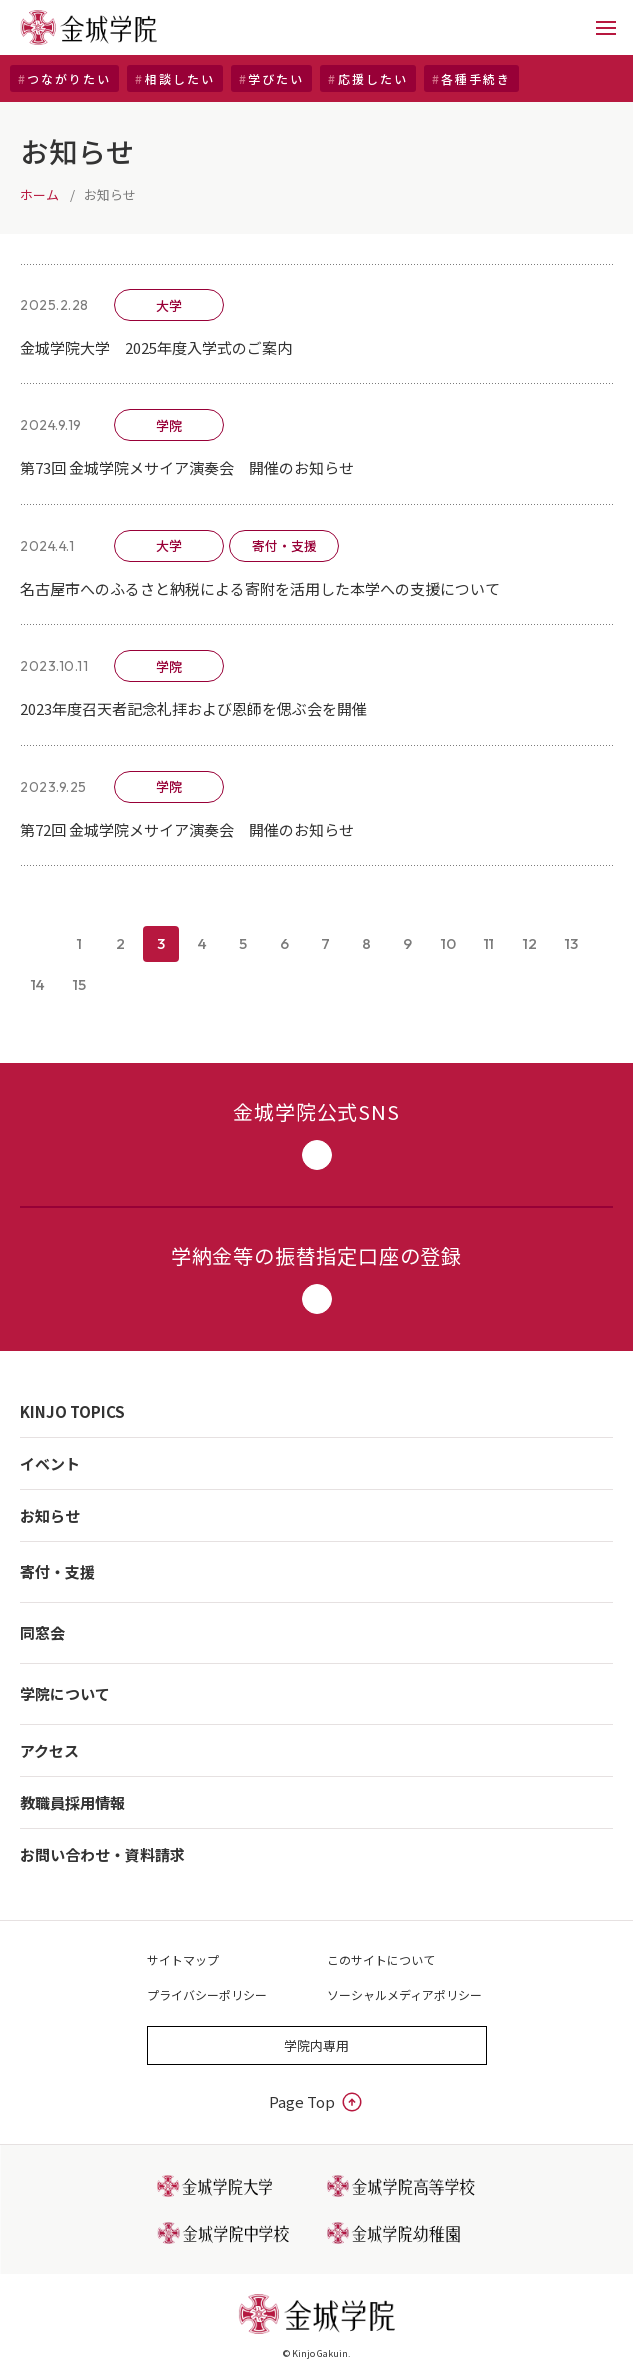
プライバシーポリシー (207, 1994)
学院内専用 (316, 2045)
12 (530, 943)
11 (489, 943)
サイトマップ (183, 1959)
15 (79, 984)
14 (38, 984)
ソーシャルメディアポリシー (404, 1994)
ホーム (39, 194)
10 (448, 943)
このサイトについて (381, 1959)
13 (571, 943)
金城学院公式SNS (316, 1133)
